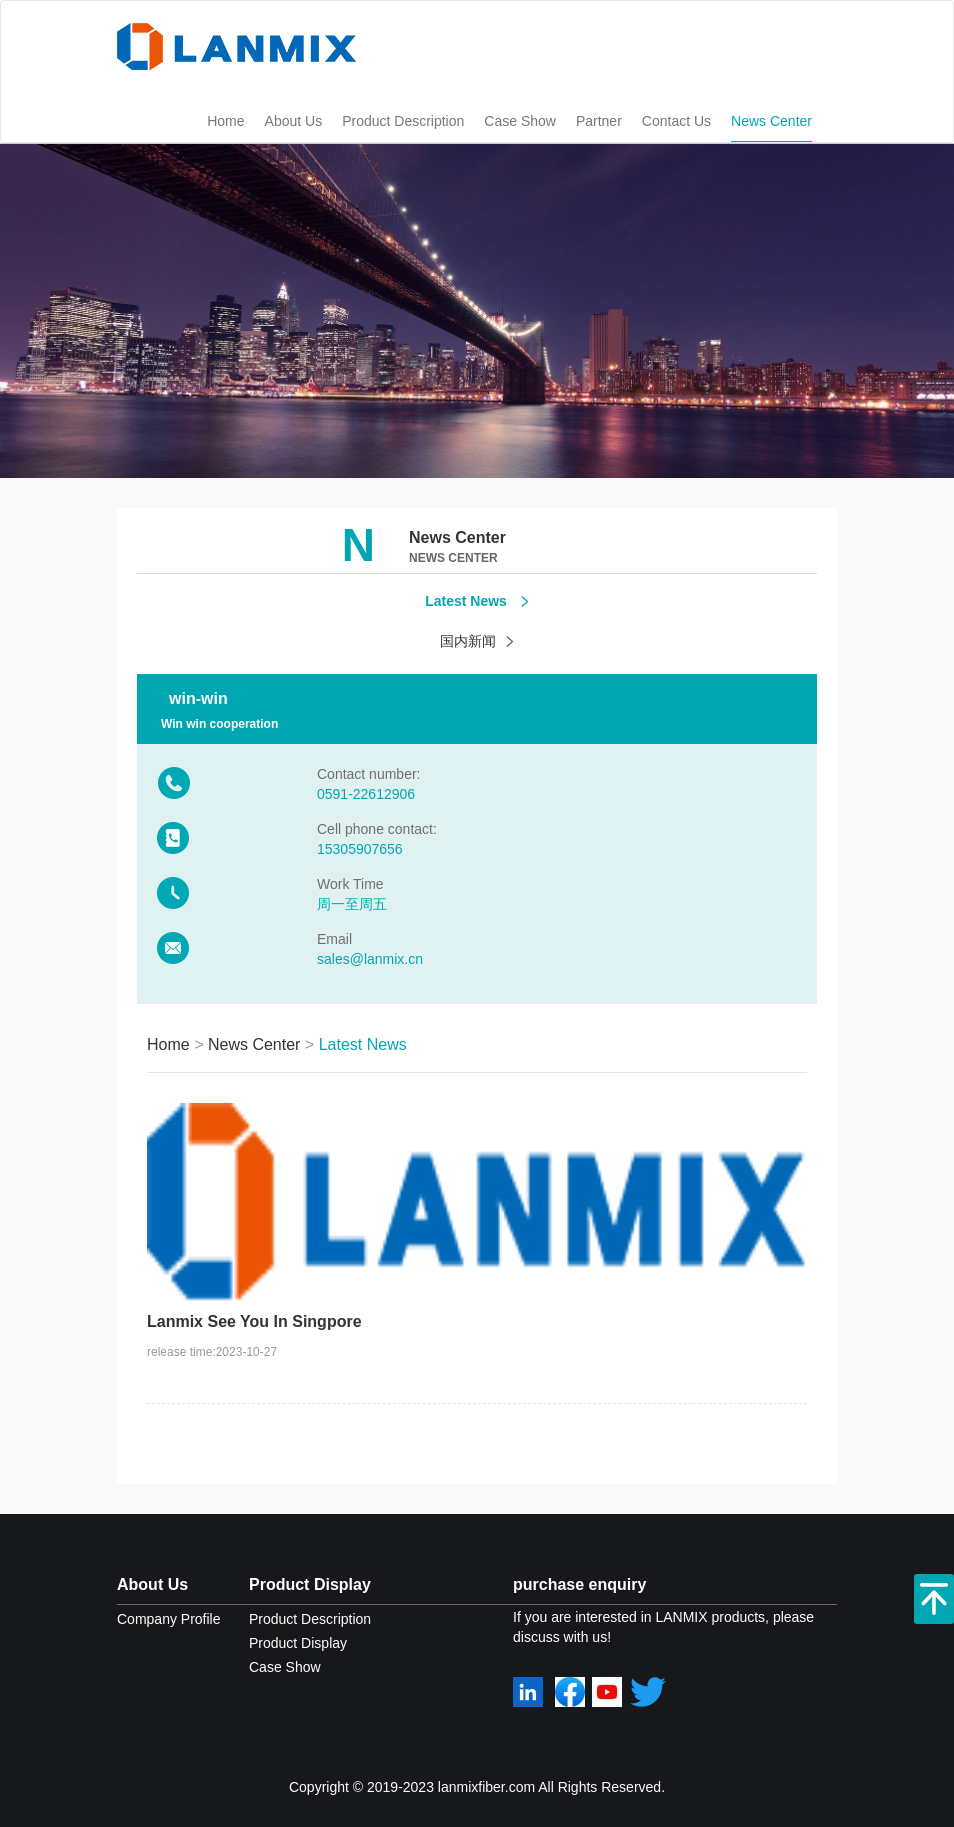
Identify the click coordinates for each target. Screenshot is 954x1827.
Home (225, 121)
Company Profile (169, 1619)
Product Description (403, 121)
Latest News (477, 601)
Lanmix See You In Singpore (254, 1321)
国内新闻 (477, 641)
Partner (599, 121)
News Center (771, 121)
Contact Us (676, 121)
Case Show (520, 121)
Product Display (310, 1584)
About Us (294, 121)
